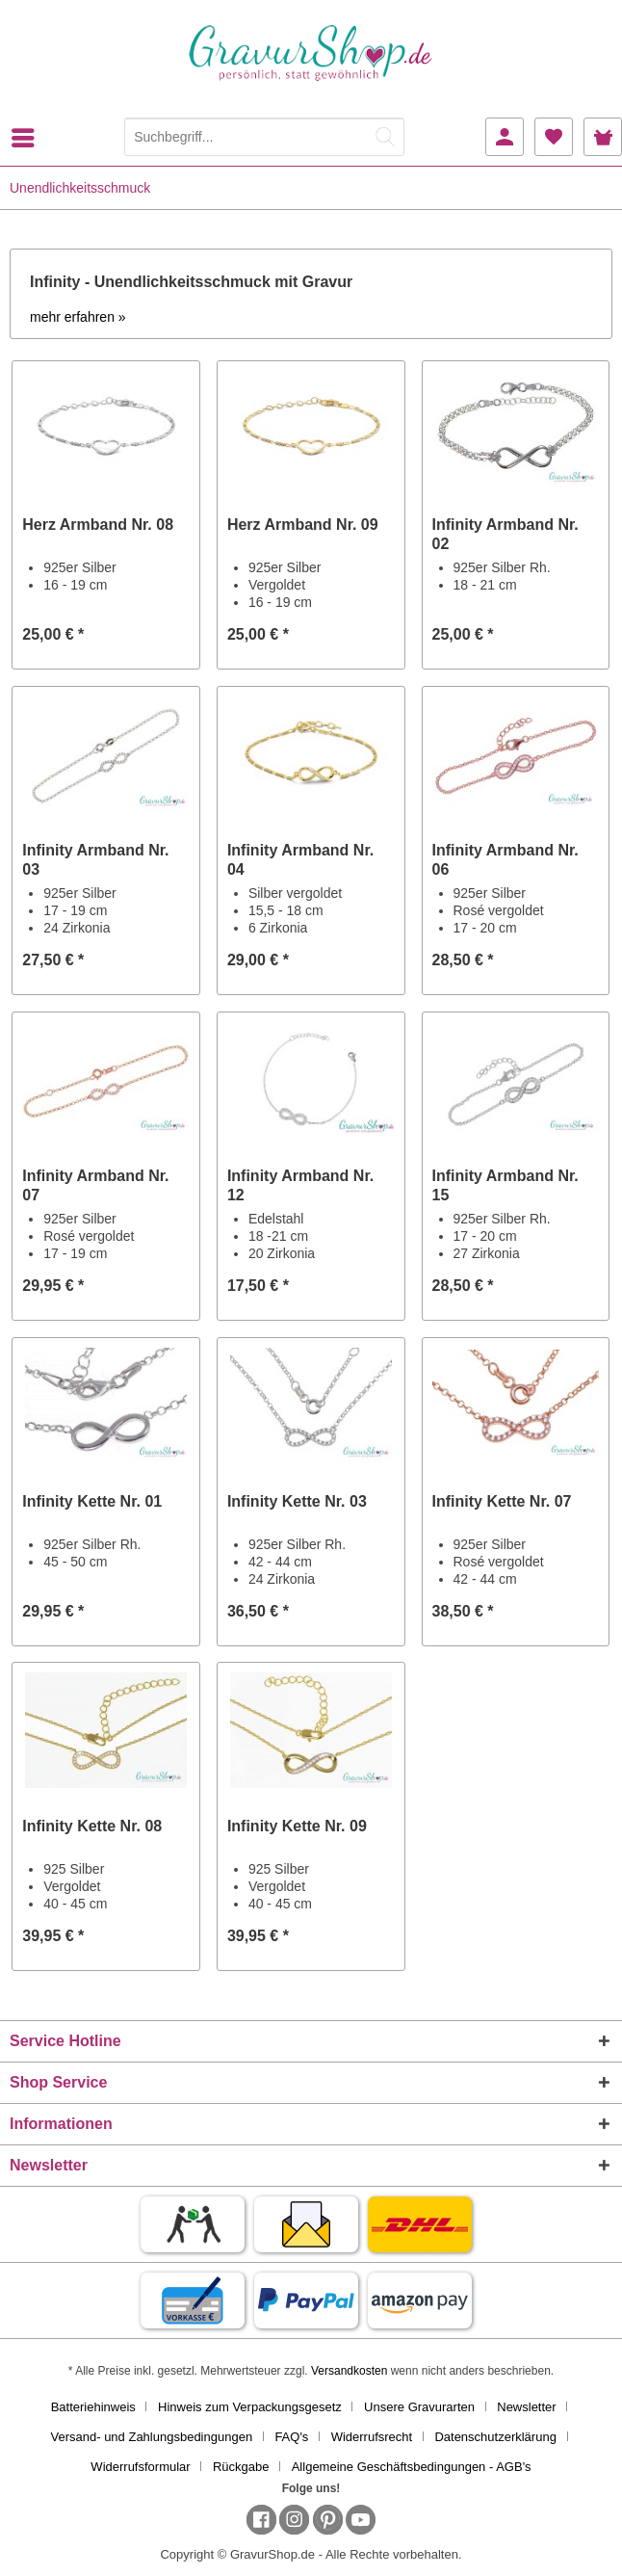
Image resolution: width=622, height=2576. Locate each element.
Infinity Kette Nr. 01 (92, 1501)
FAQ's (291, 2437)
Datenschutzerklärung (495, 2437)
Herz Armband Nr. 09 (302, 524)
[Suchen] (385, 137)
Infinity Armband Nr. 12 (300, 1185)
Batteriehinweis (93, 2407)
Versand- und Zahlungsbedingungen (152, 2437)
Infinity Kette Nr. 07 (502, 1501)
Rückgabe (241, 2466)
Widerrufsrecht (372, 2437)
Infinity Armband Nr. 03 (95, 860)
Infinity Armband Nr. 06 (505, 860)
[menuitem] (28, 137)
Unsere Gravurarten (419, 2407)
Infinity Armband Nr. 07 (95, 1185)
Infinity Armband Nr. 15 (505, 1185)
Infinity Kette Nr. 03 (297, 1501)
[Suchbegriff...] (264, 137)
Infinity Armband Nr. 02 (505, 534)
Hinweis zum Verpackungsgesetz (250, 2407)
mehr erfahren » (78, 317)
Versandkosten (349, 2371)
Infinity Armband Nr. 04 (300, 860)
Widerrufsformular (140, 2466)
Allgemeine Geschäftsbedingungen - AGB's (411, 2466)
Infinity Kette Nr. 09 (297, 1826)
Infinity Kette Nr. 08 (92, 1826)
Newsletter (526, 2407)
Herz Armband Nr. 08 (97, 524)
